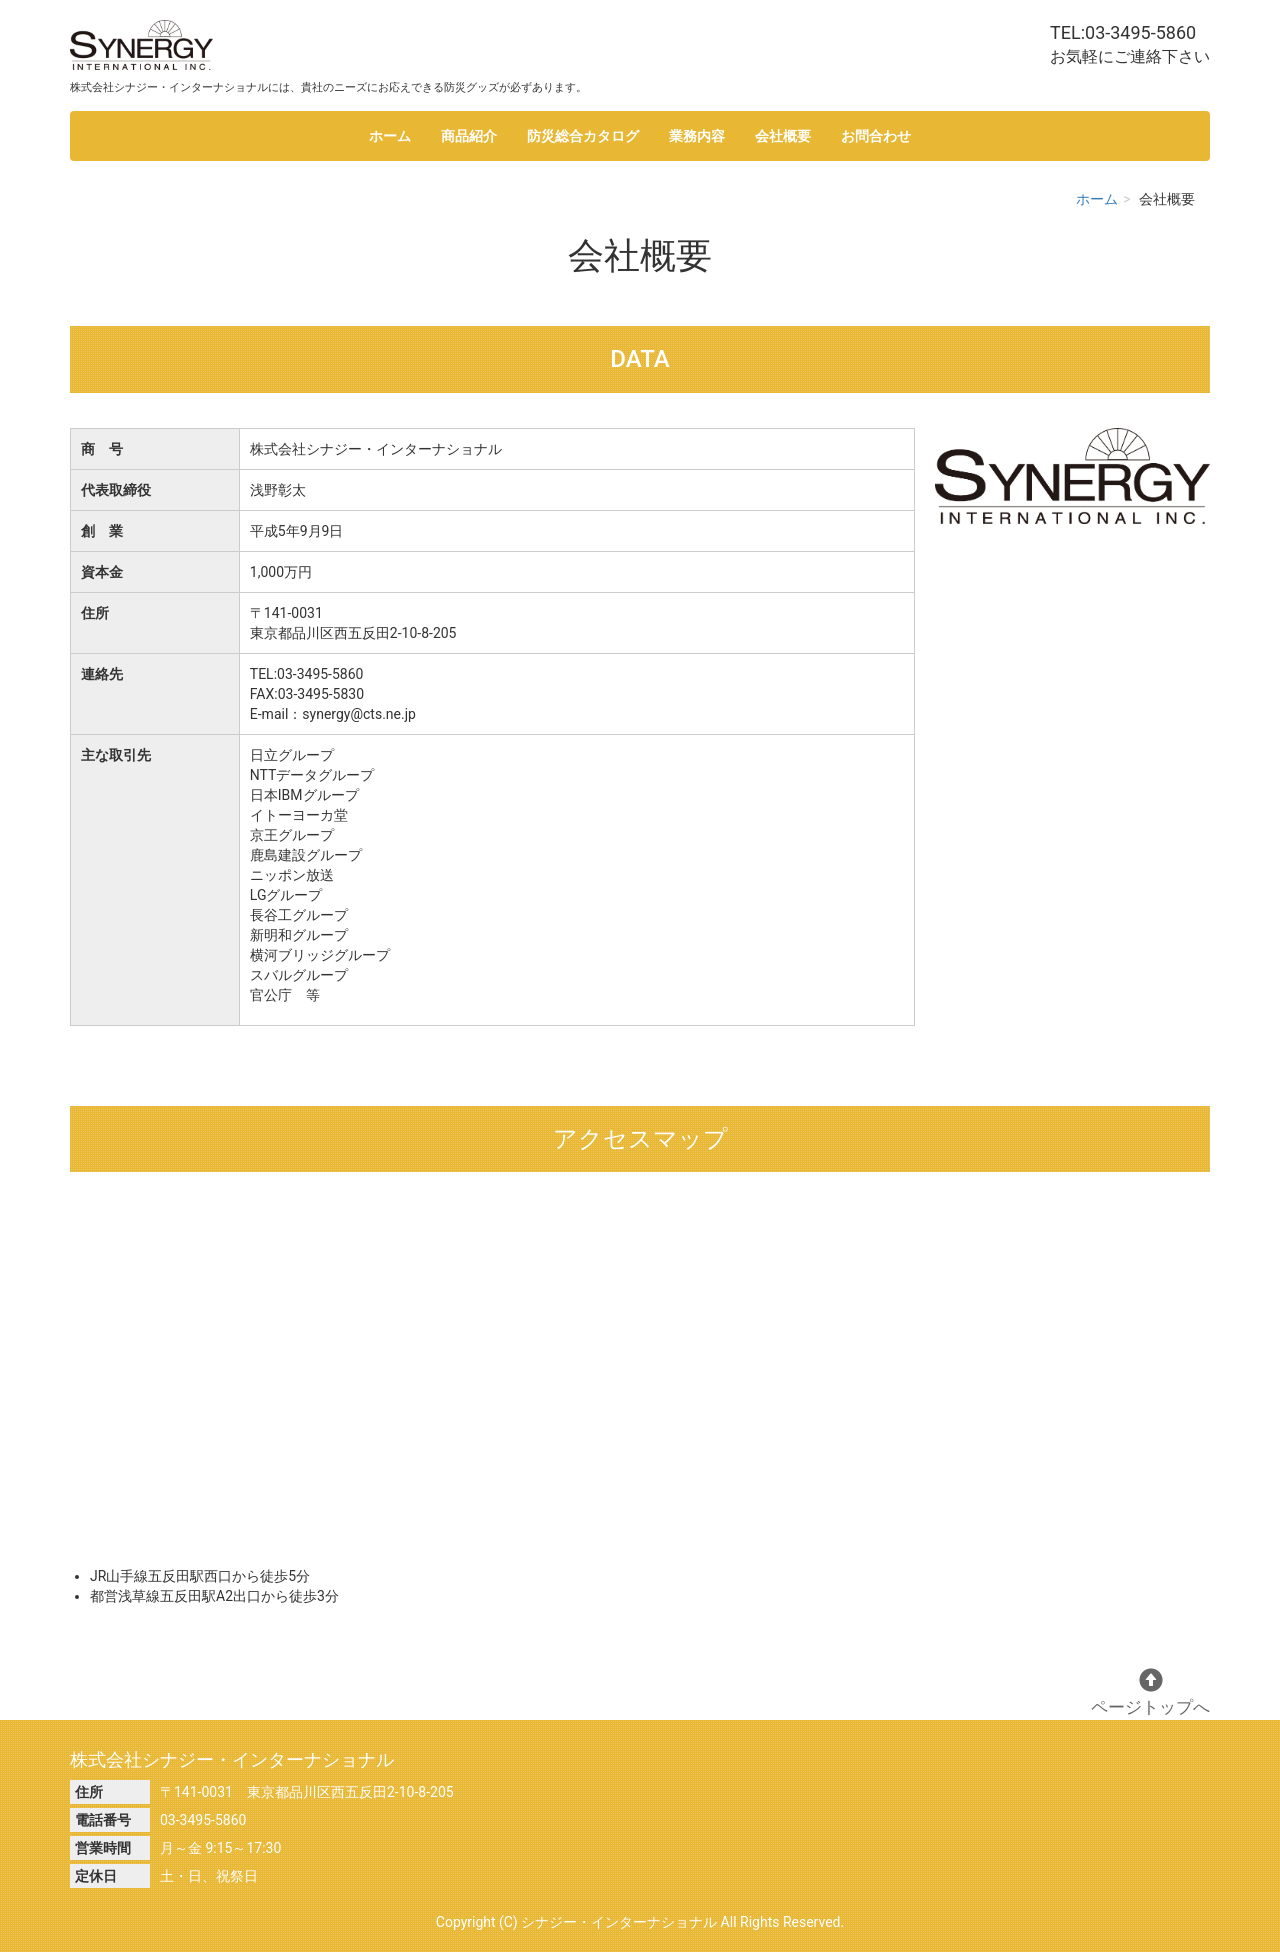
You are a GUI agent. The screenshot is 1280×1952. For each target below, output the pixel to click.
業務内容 (697, 136)
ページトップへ (1150, 1692)
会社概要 (783, 136)
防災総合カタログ (583, 136)
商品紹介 (469, 136)
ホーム (390, 136)
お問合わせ (876, 136)
